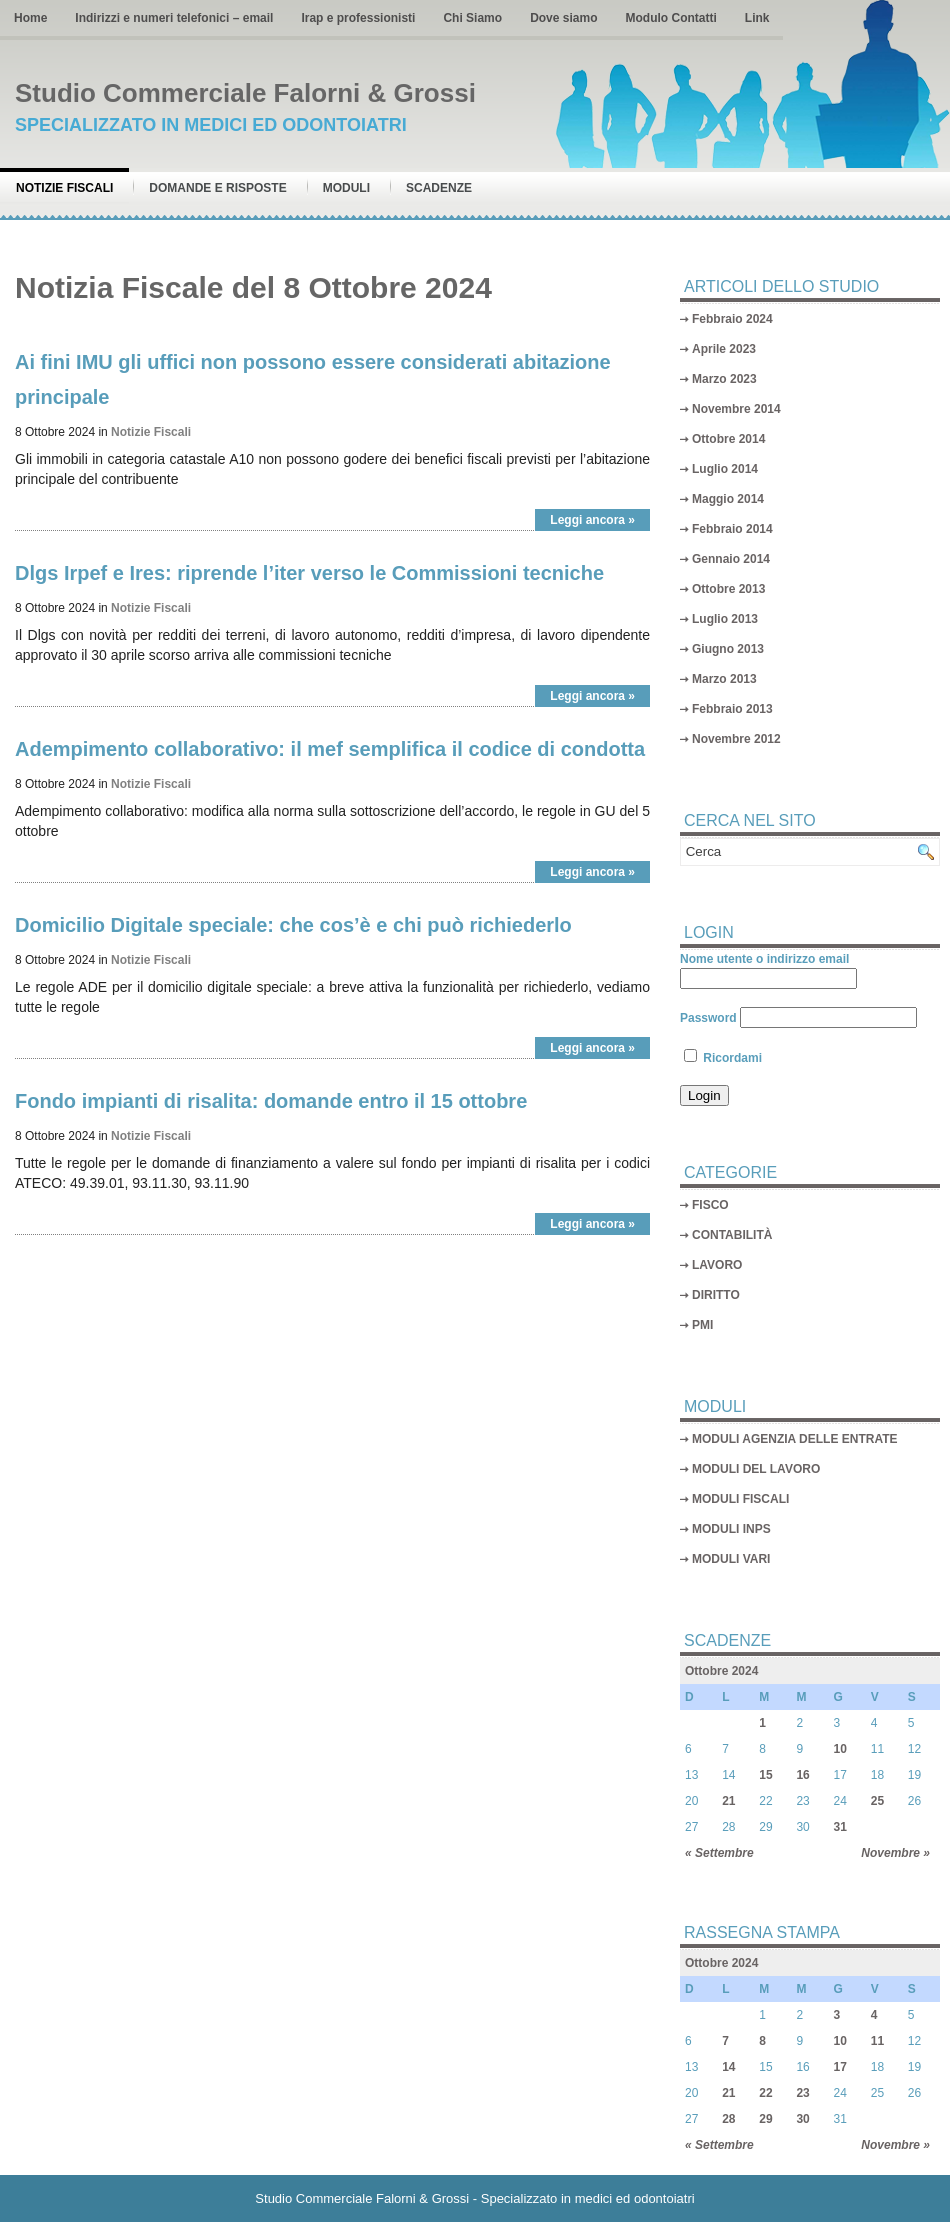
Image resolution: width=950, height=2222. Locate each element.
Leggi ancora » (592, 520)
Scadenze (439, 188)
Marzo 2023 (724, 379)
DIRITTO (716, 1295)
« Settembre (719, 1853)
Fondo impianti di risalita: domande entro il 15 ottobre (271, 1101)
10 (840, 1749)
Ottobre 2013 (728, 589)
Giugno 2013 (728, 649)
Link (757, 18)
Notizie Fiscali (64, 188)
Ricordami (723, 1058)
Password (708, 1018)
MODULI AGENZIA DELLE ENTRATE (795, 1439)
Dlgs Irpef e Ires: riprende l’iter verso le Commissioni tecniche (309, 573)
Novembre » (895, 1853)
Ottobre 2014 (728, 439)
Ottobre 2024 (721, 1671)
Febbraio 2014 (732, 529)
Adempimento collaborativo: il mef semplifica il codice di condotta (330, 749)
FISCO (710, 1205)
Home (30, 18)
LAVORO (717, 1265)
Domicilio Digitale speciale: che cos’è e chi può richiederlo (293, 925)
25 (877, 1801)
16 (802, 1775)
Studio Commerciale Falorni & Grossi (245, 93)
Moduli (346, 188)
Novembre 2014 (736, 409)
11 (877, 2041)
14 (728, 2067)
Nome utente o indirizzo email (764, 959)
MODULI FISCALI (740, 1499)
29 (765, 2119)
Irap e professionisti (358, 18)
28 (728, 2119)
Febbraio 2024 (732, 319)
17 (840, 2067)
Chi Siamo (472, 18)
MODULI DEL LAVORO (756, 1469)
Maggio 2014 (728, 499)
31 (840, 1827)
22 (765, 2093)
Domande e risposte (217, 188)
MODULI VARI (731, 1559)
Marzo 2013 (724, 679)
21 (728, 1801)
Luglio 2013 (725, 619)
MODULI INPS (731, 1529)
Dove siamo (563, 18)
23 (802, 2093)
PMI (702, 1325)
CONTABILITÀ (732, 1235)
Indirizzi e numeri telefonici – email (174, 18)
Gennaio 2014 (731, 559)
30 (802, 2119)
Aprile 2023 (724, 349)
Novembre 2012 (736, 739)
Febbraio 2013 (732, 709)
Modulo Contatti (670, 18)
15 (765, 1775)
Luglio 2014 (725, 469)
